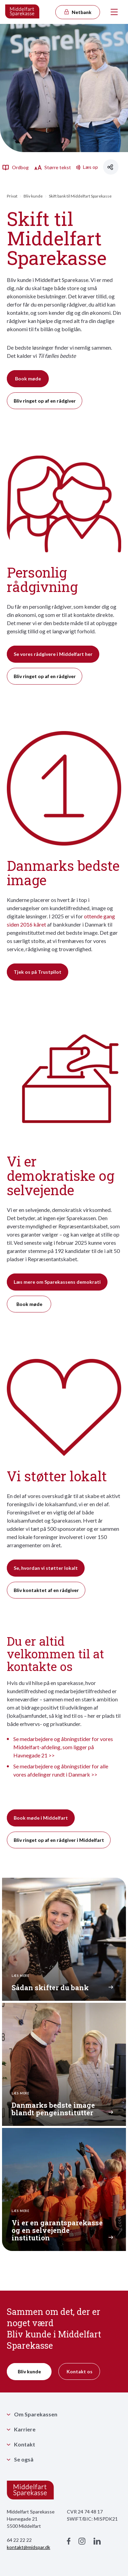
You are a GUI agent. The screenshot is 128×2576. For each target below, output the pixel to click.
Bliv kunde (33, 196)
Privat (12, 196)
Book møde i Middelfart (41, 1818)
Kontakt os (80, 2371)
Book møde (28, 378)
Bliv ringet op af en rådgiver (45, 401)
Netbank (77, 12)
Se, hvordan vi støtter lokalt (46, 1568)
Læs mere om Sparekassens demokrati (57, 1282)
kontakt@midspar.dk (28, 2547)
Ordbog (15, 167)
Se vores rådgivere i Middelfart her (53, 654)
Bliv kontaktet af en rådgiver (46, 1590)
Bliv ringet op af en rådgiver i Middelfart (59, 1840)
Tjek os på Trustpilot (37, 972)
